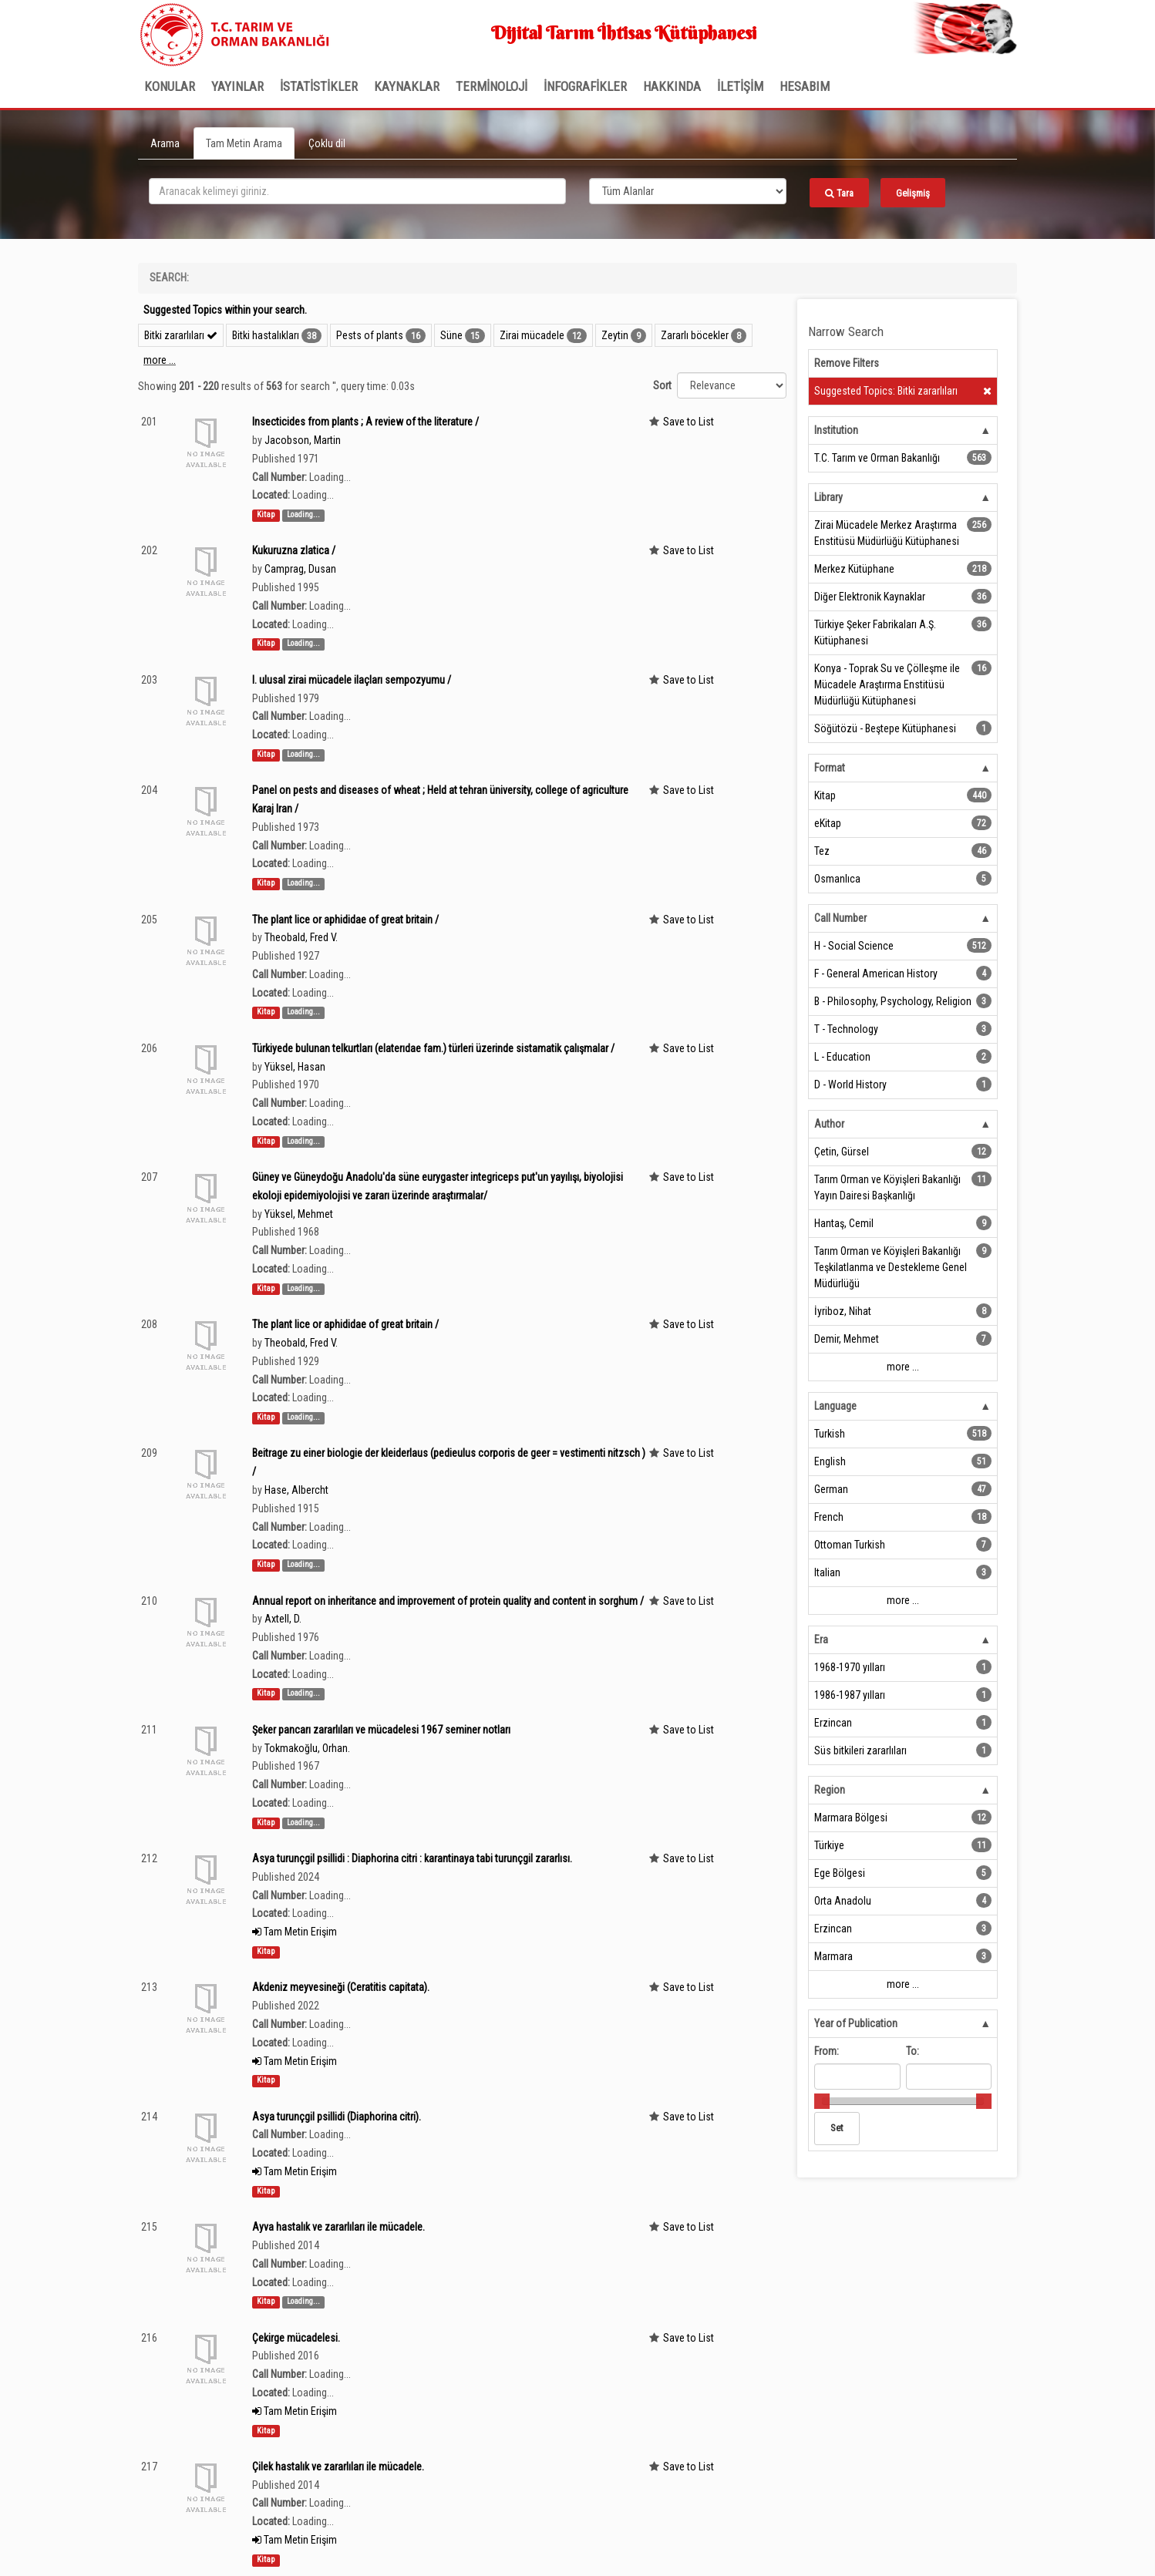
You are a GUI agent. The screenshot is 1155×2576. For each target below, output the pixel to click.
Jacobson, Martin (302, 440)
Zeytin (614, 335)
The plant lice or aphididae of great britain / (345, 919)
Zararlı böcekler (695, 335)
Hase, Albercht (296, 1490)
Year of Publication (855, 2023)
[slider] (822, 2101)
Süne (451, 335)
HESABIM (805, 86)
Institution (836, 430)
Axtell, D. (282, 1619)
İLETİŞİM (740, 86)
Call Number (840, 918)
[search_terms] (357, 191)
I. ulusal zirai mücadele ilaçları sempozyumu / (351, 680)
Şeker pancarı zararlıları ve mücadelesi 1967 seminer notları (381, 1729)
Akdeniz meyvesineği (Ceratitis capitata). (340, 1987)
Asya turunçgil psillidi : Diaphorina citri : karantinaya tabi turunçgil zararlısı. (412, 1858)
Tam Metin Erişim (294, 1931)
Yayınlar (237, 86)
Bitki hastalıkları (265, 335)
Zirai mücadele (532, 335)
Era (821, 1639)
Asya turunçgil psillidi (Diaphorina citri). (336, 2116)
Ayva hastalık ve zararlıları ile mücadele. (338, 2227)
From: (826, 2051)
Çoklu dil (326, 143)
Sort (662, 385)
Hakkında (672, 86)
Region (829, 1790)
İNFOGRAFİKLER (585, 86)
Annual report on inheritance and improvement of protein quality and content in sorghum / (448, 1601)
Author (829, 1124)
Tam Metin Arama (244, 143)
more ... (159, 360)
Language (835, 1406)
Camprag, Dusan (300, 569)
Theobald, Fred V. (301, 937)
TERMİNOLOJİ (491, 86)
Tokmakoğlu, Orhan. (307, 1748)
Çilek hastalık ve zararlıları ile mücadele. (338, 2466)
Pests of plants (369, 335)
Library (828, 497)
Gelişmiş (913, 193)
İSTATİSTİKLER (319, 86)
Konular (169, 86)
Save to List (688, 421)
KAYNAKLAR (406, 86)
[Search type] (687, 191)
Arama (165, 143)
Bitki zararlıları (180, 335)
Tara (839, 193)
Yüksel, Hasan (294, 1067)
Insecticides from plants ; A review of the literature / (365, 421)
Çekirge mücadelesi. (296, 2338)
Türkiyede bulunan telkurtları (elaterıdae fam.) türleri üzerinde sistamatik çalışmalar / (433, 1048)
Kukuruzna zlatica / (293, 550)
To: (912, 2051)
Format (829, 768)
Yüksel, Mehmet (298, 1214)
